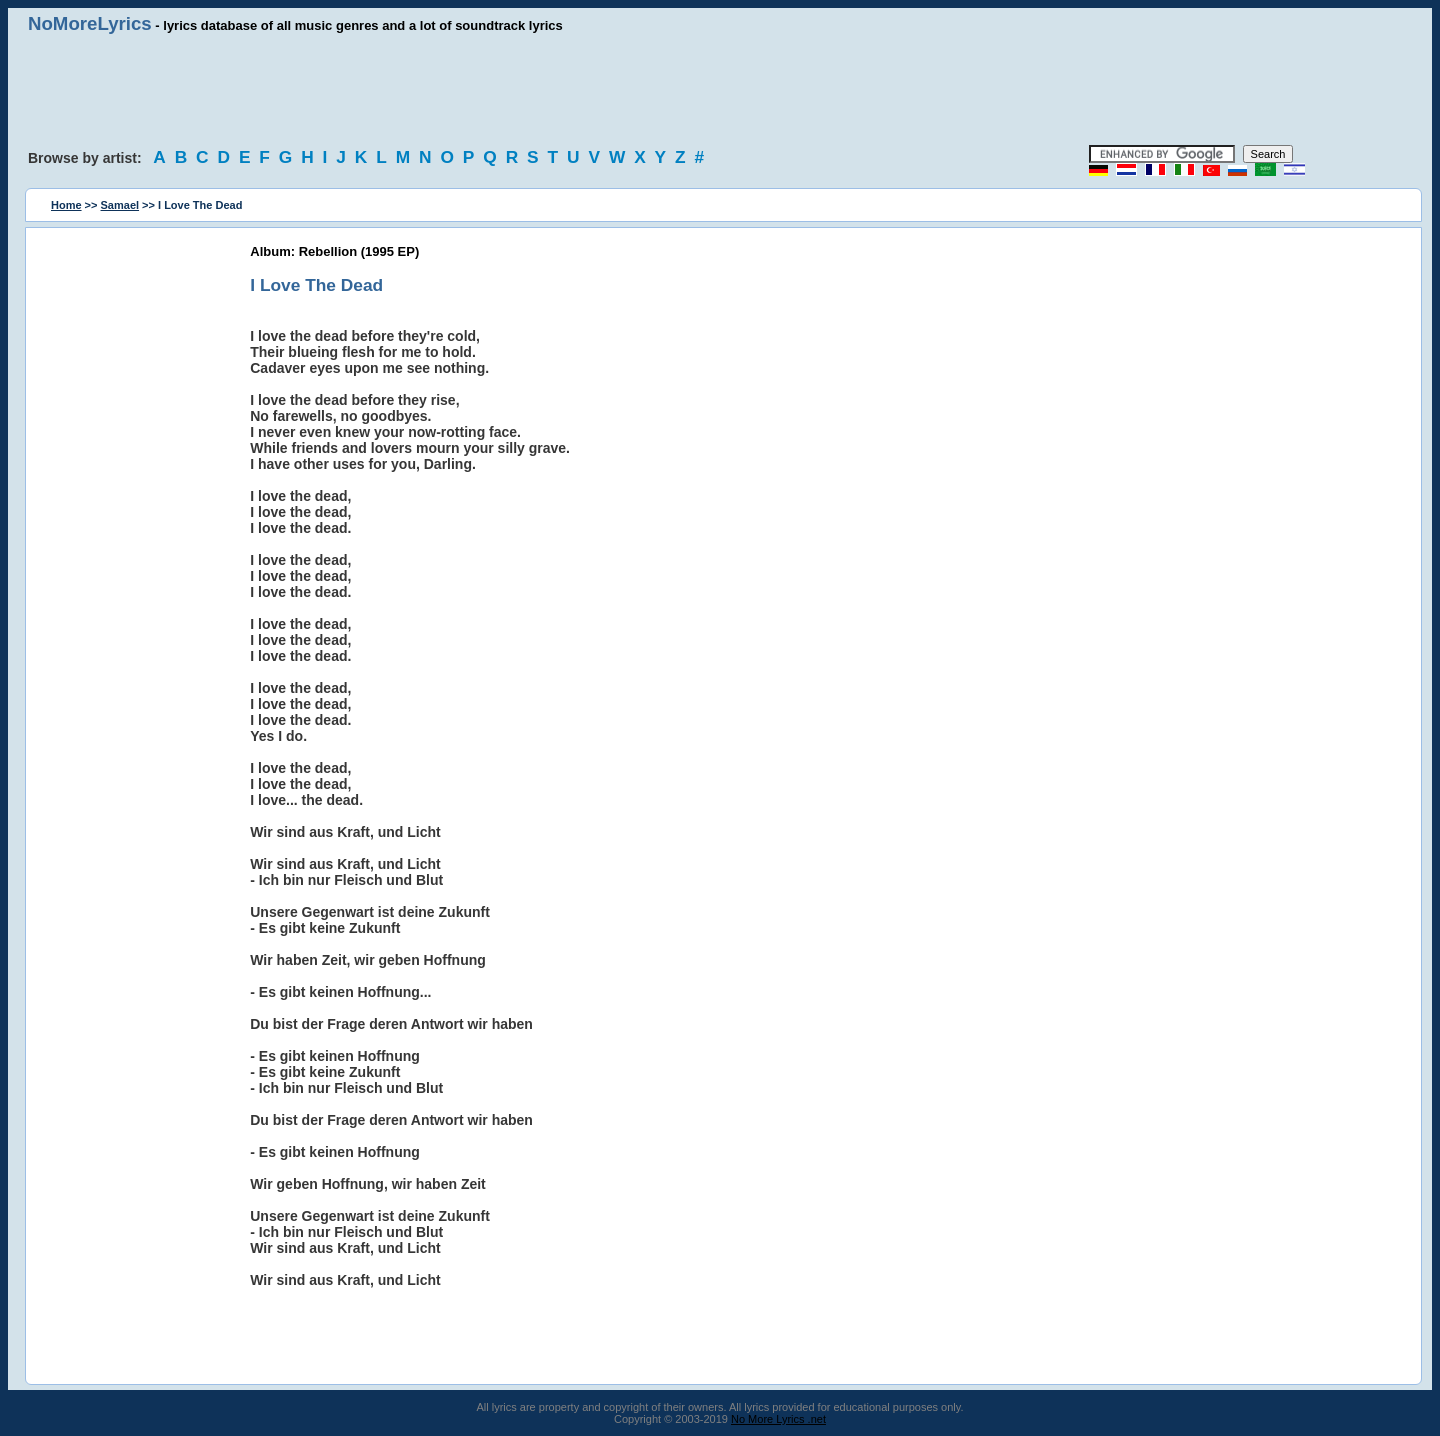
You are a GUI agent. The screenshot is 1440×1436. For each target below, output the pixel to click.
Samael (120, 205)
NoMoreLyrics (90, 23)
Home (66, 205)
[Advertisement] (720, 90)
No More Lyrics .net (778, 1419)
